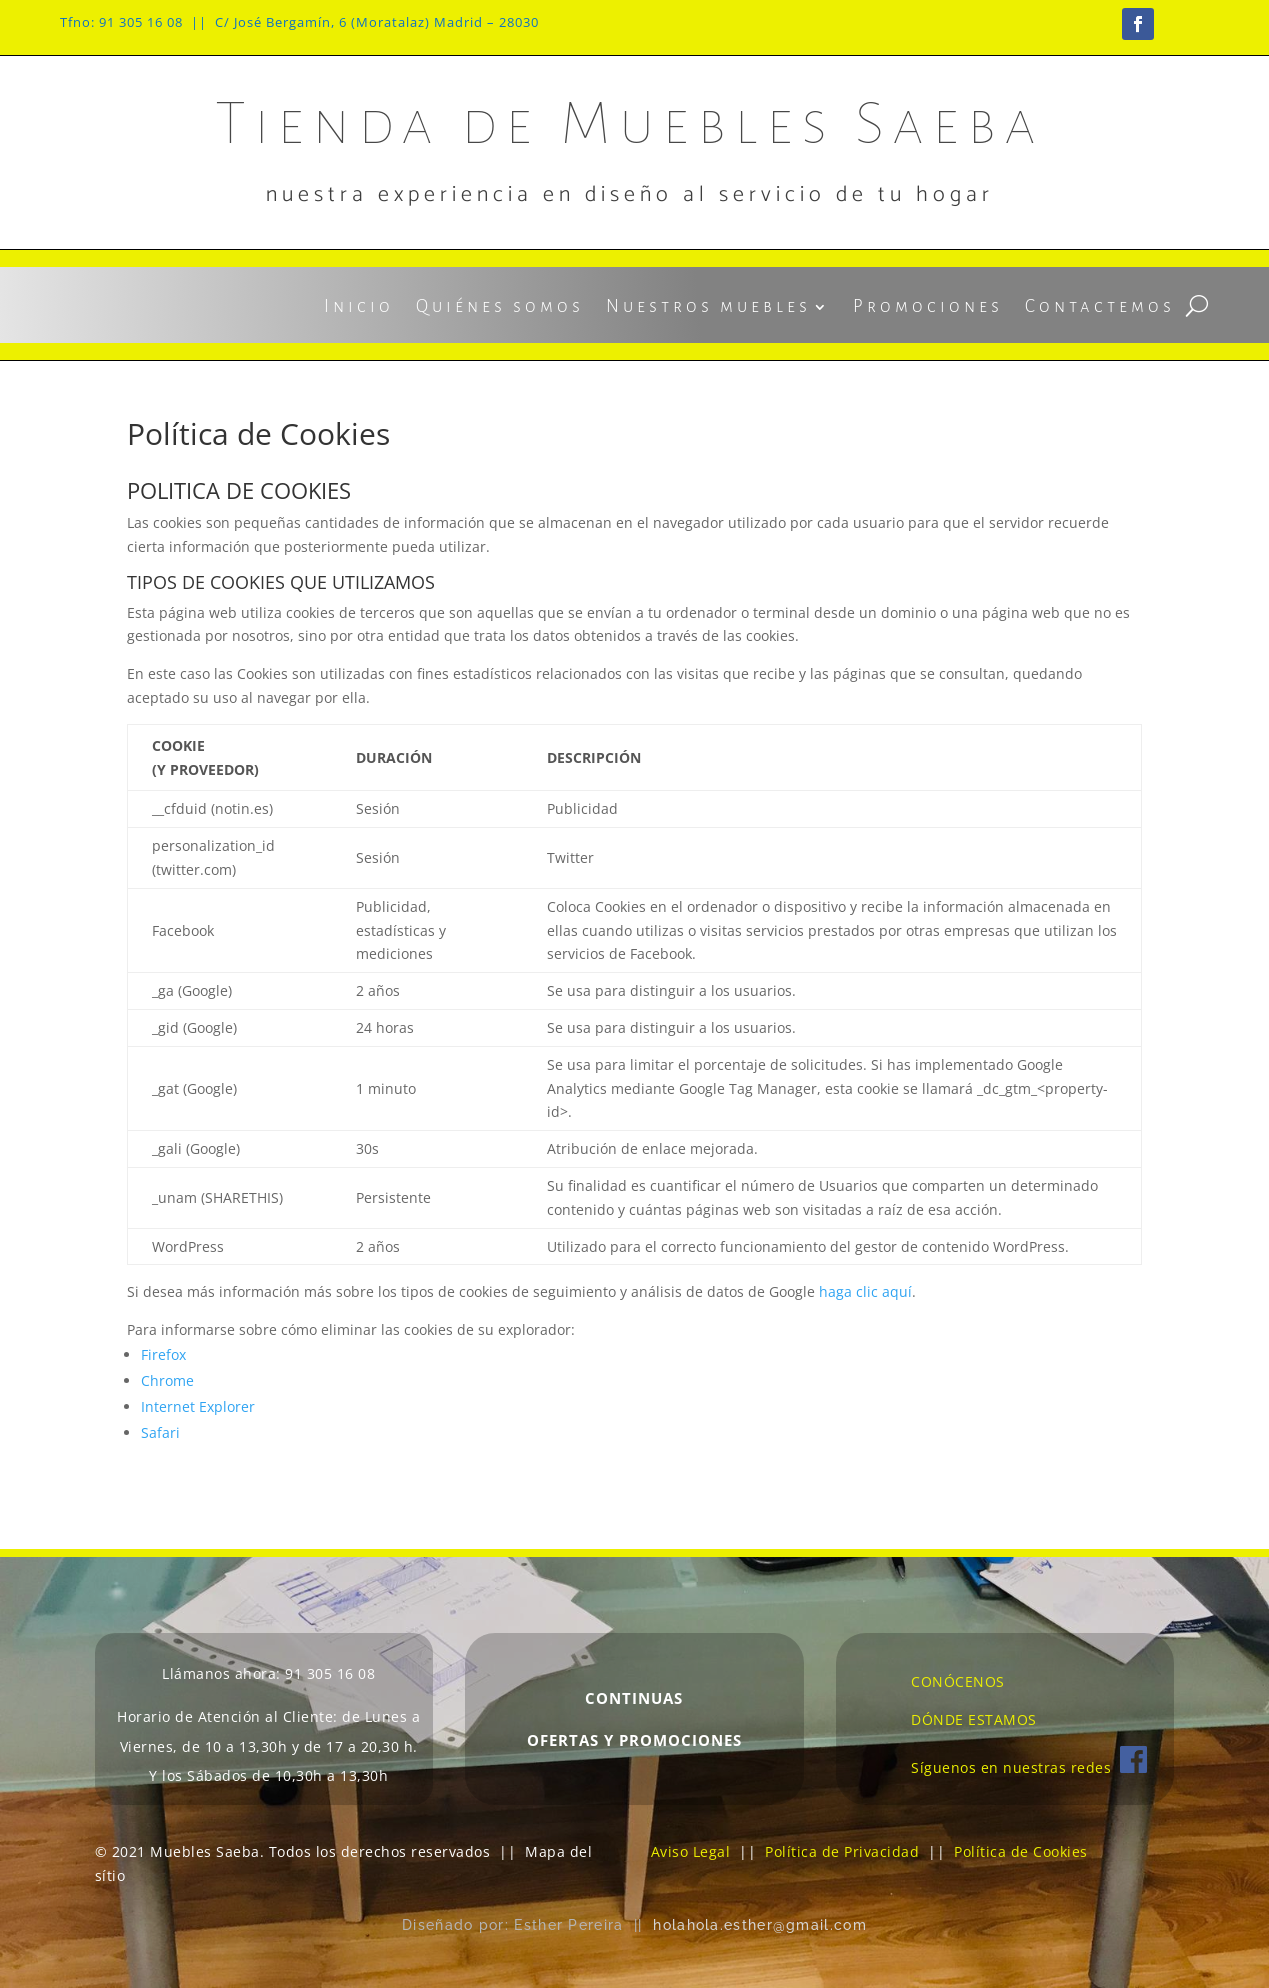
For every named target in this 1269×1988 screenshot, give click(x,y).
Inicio (359, 308)
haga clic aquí (865, 1291)
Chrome (167, 1380)
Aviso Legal (691, 1851)
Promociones (928, 308)
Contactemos (1100, 308)
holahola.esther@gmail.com (760, 1925)
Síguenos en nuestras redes (1029, 1767)
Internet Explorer (198, 1406)
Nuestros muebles (708, 308)
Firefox (163, 1354)
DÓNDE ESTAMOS (974, 1719)
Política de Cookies (1021, 1851)
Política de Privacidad (842, 1851)
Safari (160, 1432)
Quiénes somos (500, 308)
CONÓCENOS (958, 1681)
